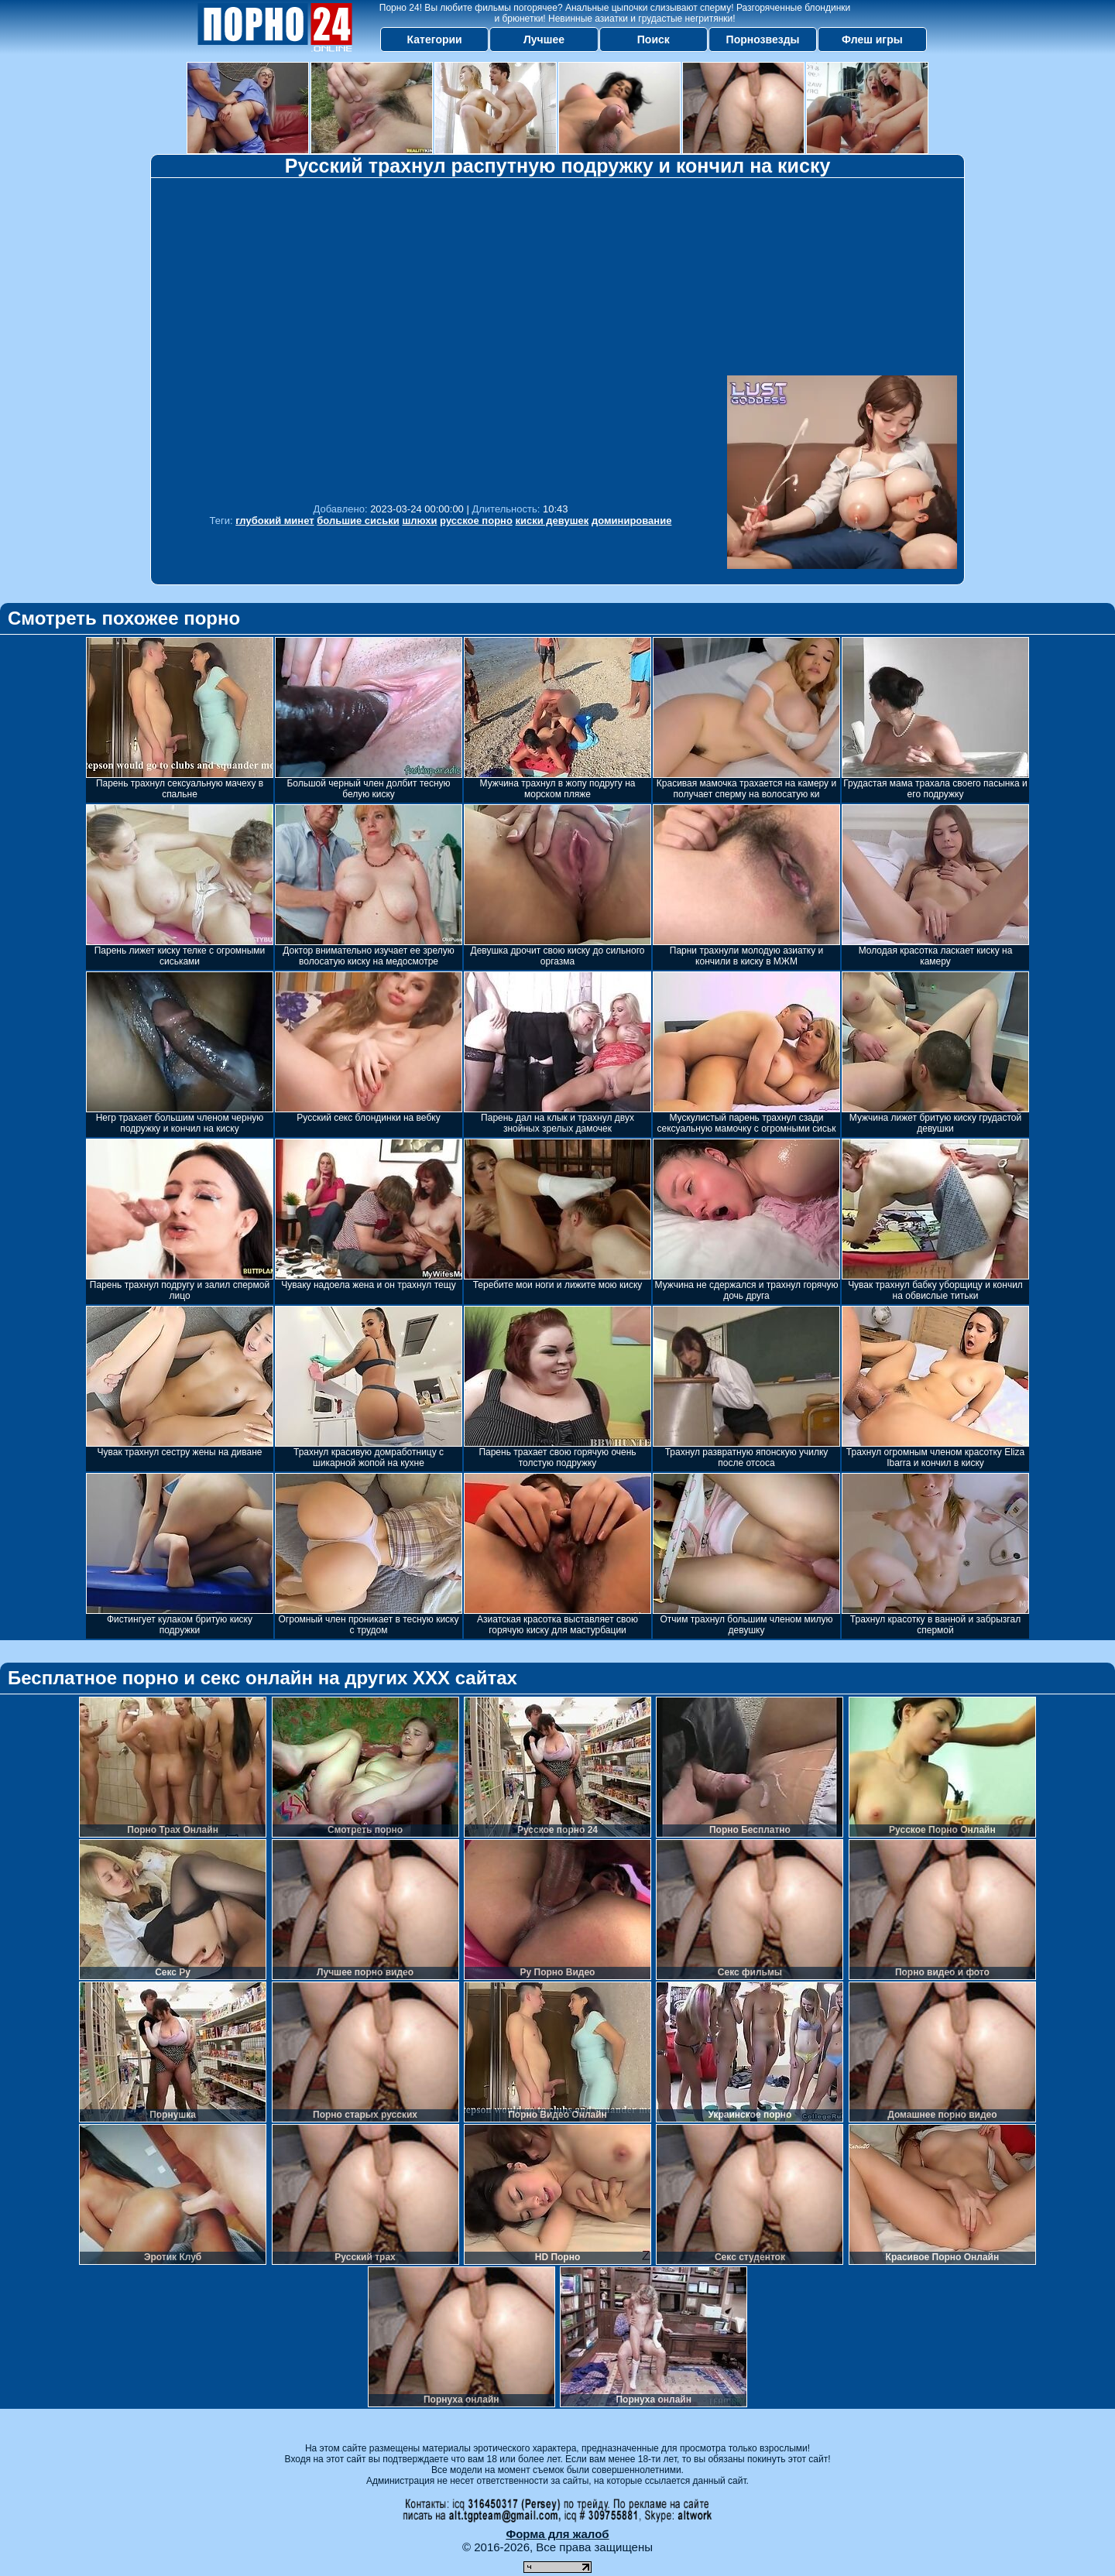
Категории (434, 39)
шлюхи (419, 520)
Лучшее (543, 39)
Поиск (653, 39)
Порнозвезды (763, 39)
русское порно (476, 520)
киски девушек (552, 520)
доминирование (631, 520)
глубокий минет (274, 520)
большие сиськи (358, 520)
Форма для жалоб (557, 2533)
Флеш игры (872, 39)
